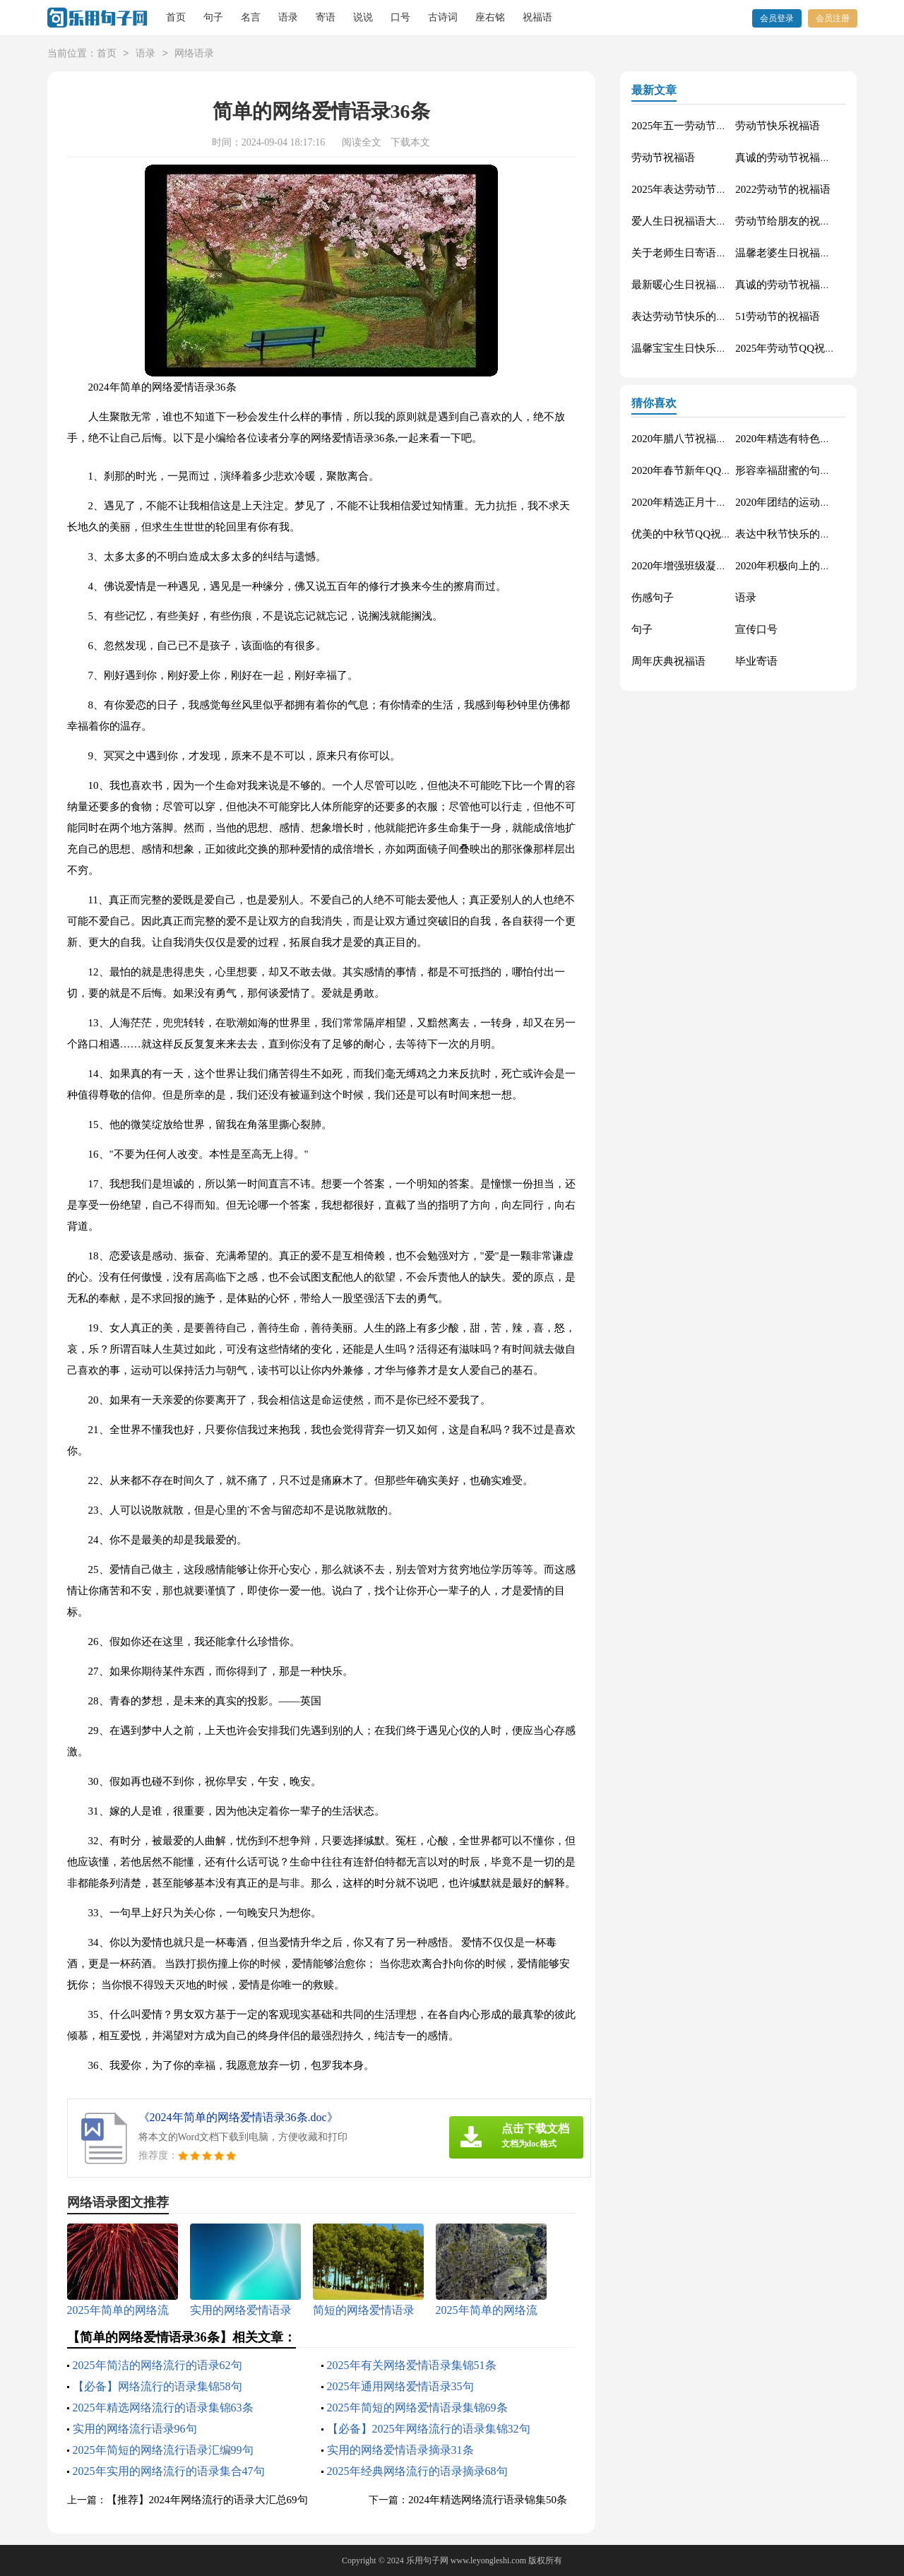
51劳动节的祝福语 (777, 316)
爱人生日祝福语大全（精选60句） (710, 221)
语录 (288, 17)
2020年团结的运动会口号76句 (804, 502)
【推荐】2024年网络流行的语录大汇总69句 (207, 2499)
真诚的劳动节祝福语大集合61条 (809, 157)
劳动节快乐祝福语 (777, 125)
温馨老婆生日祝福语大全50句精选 (814, 253)
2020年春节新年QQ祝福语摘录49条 (713, 470)
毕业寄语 (756, 661)
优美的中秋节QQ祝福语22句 (697, 534)
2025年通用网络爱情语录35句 (400, 2386)
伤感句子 (652, 597)
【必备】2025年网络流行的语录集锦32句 (428, 2429)
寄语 (325, 17)
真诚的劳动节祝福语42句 (793, 284)
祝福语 (537, 17)
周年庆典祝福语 (668, 661)
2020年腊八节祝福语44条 (689, 438)
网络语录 (194, 54)
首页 (176, 17)
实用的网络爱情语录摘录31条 (400, 2450)
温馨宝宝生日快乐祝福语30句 (700, 348)
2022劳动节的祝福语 (783, 189)
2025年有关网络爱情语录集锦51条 (411, 2365)
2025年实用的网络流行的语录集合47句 (169, 2471)
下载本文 (410, 142)
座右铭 (490, 17)
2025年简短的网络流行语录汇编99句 (163, 2450)
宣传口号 (756, 629)
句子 (213, 17)
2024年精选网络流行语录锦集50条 (487, 2499)
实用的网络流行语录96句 (135, 2429)
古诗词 (443, 17)
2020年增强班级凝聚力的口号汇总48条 (721, 565)
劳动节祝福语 (663, 157)
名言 (251, 17)
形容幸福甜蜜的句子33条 (793, 470)
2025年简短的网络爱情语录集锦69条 (417, 2408)
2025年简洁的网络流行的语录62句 (157, 2365)
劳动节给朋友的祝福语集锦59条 (809, 221)
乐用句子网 (427, 2560)
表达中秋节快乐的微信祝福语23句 (814, 534)
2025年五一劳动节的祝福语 (695, 125)
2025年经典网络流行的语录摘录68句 (417, 2471)
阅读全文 (361, 142)
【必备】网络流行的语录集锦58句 (157, 2386)
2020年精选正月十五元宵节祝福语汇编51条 (732, 502)
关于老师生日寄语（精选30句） (705, 253)
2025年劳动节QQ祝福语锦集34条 (811, 348)
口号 (400, 17)
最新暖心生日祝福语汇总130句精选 (713, 284)
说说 (363, 17)
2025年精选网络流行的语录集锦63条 (163, 2408)
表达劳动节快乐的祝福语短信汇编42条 (721, 316)
